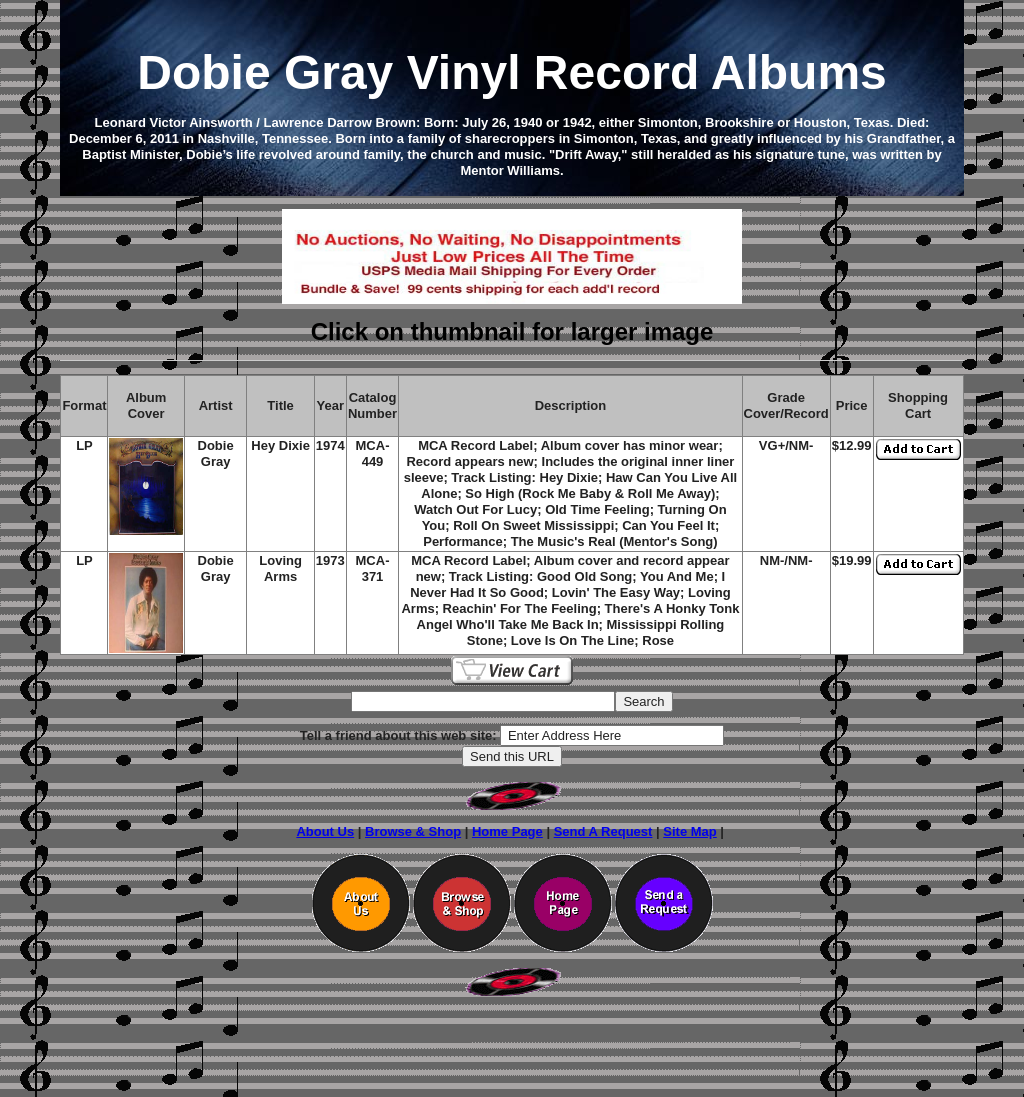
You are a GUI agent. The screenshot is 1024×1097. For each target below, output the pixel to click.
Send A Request (603, 831)
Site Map (689, 831)
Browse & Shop (413, 831)
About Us (325, 831)
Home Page (507, 831)
